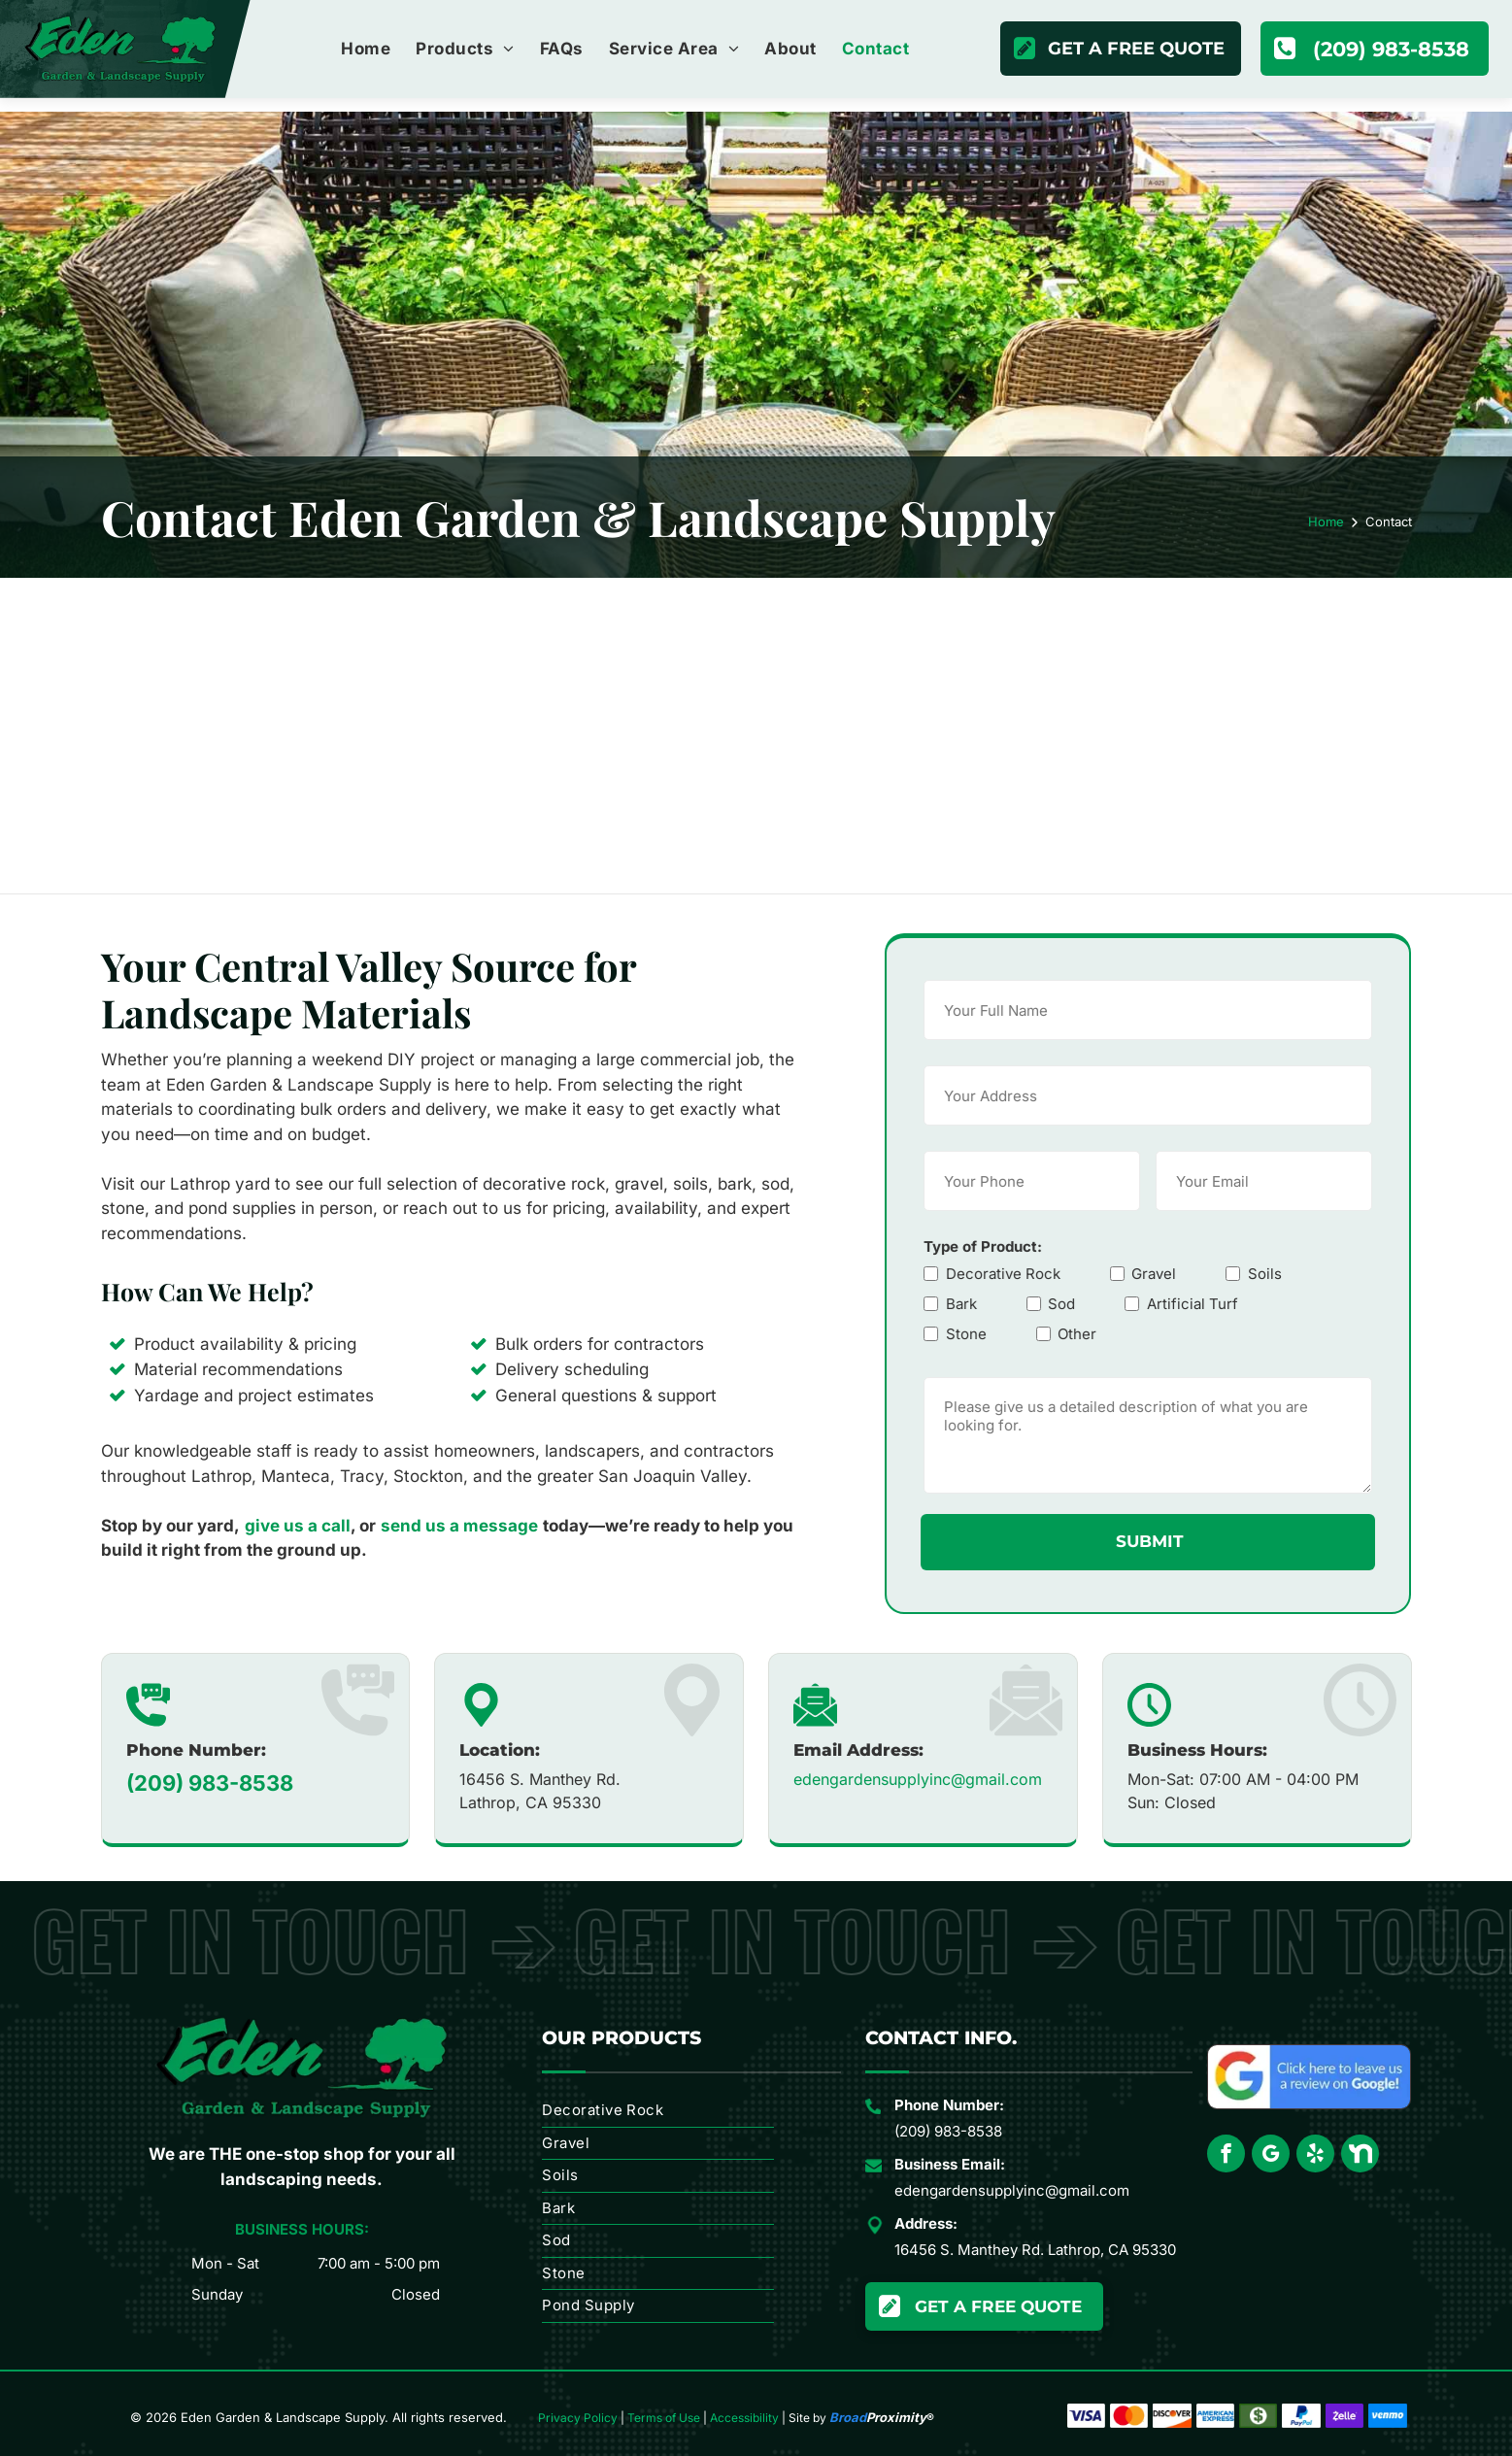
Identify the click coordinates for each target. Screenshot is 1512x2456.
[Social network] (1360, 2156)
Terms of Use (663, 2417)
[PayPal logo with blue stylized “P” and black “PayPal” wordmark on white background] (1301, 2416)
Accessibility (744, 2417)
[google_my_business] (1271, 2156)
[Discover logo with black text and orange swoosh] (1172, 2416)
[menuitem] (365, 49)
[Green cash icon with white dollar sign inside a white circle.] (1258, 2416)
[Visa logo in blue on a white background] (1086, 2416)
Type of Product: (995, 1246)
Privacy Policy (578, 2417)
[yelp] (1315, 2156)
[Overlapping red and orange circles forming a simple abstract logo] (1129, 2416)
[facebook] (1226, 2156)
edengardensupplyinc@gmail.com (917, 1783)
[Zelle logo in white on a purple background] (1344, 2416)
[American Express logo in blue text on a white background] (1215, 2416)
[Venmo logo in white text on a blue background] (1387, 2416)
